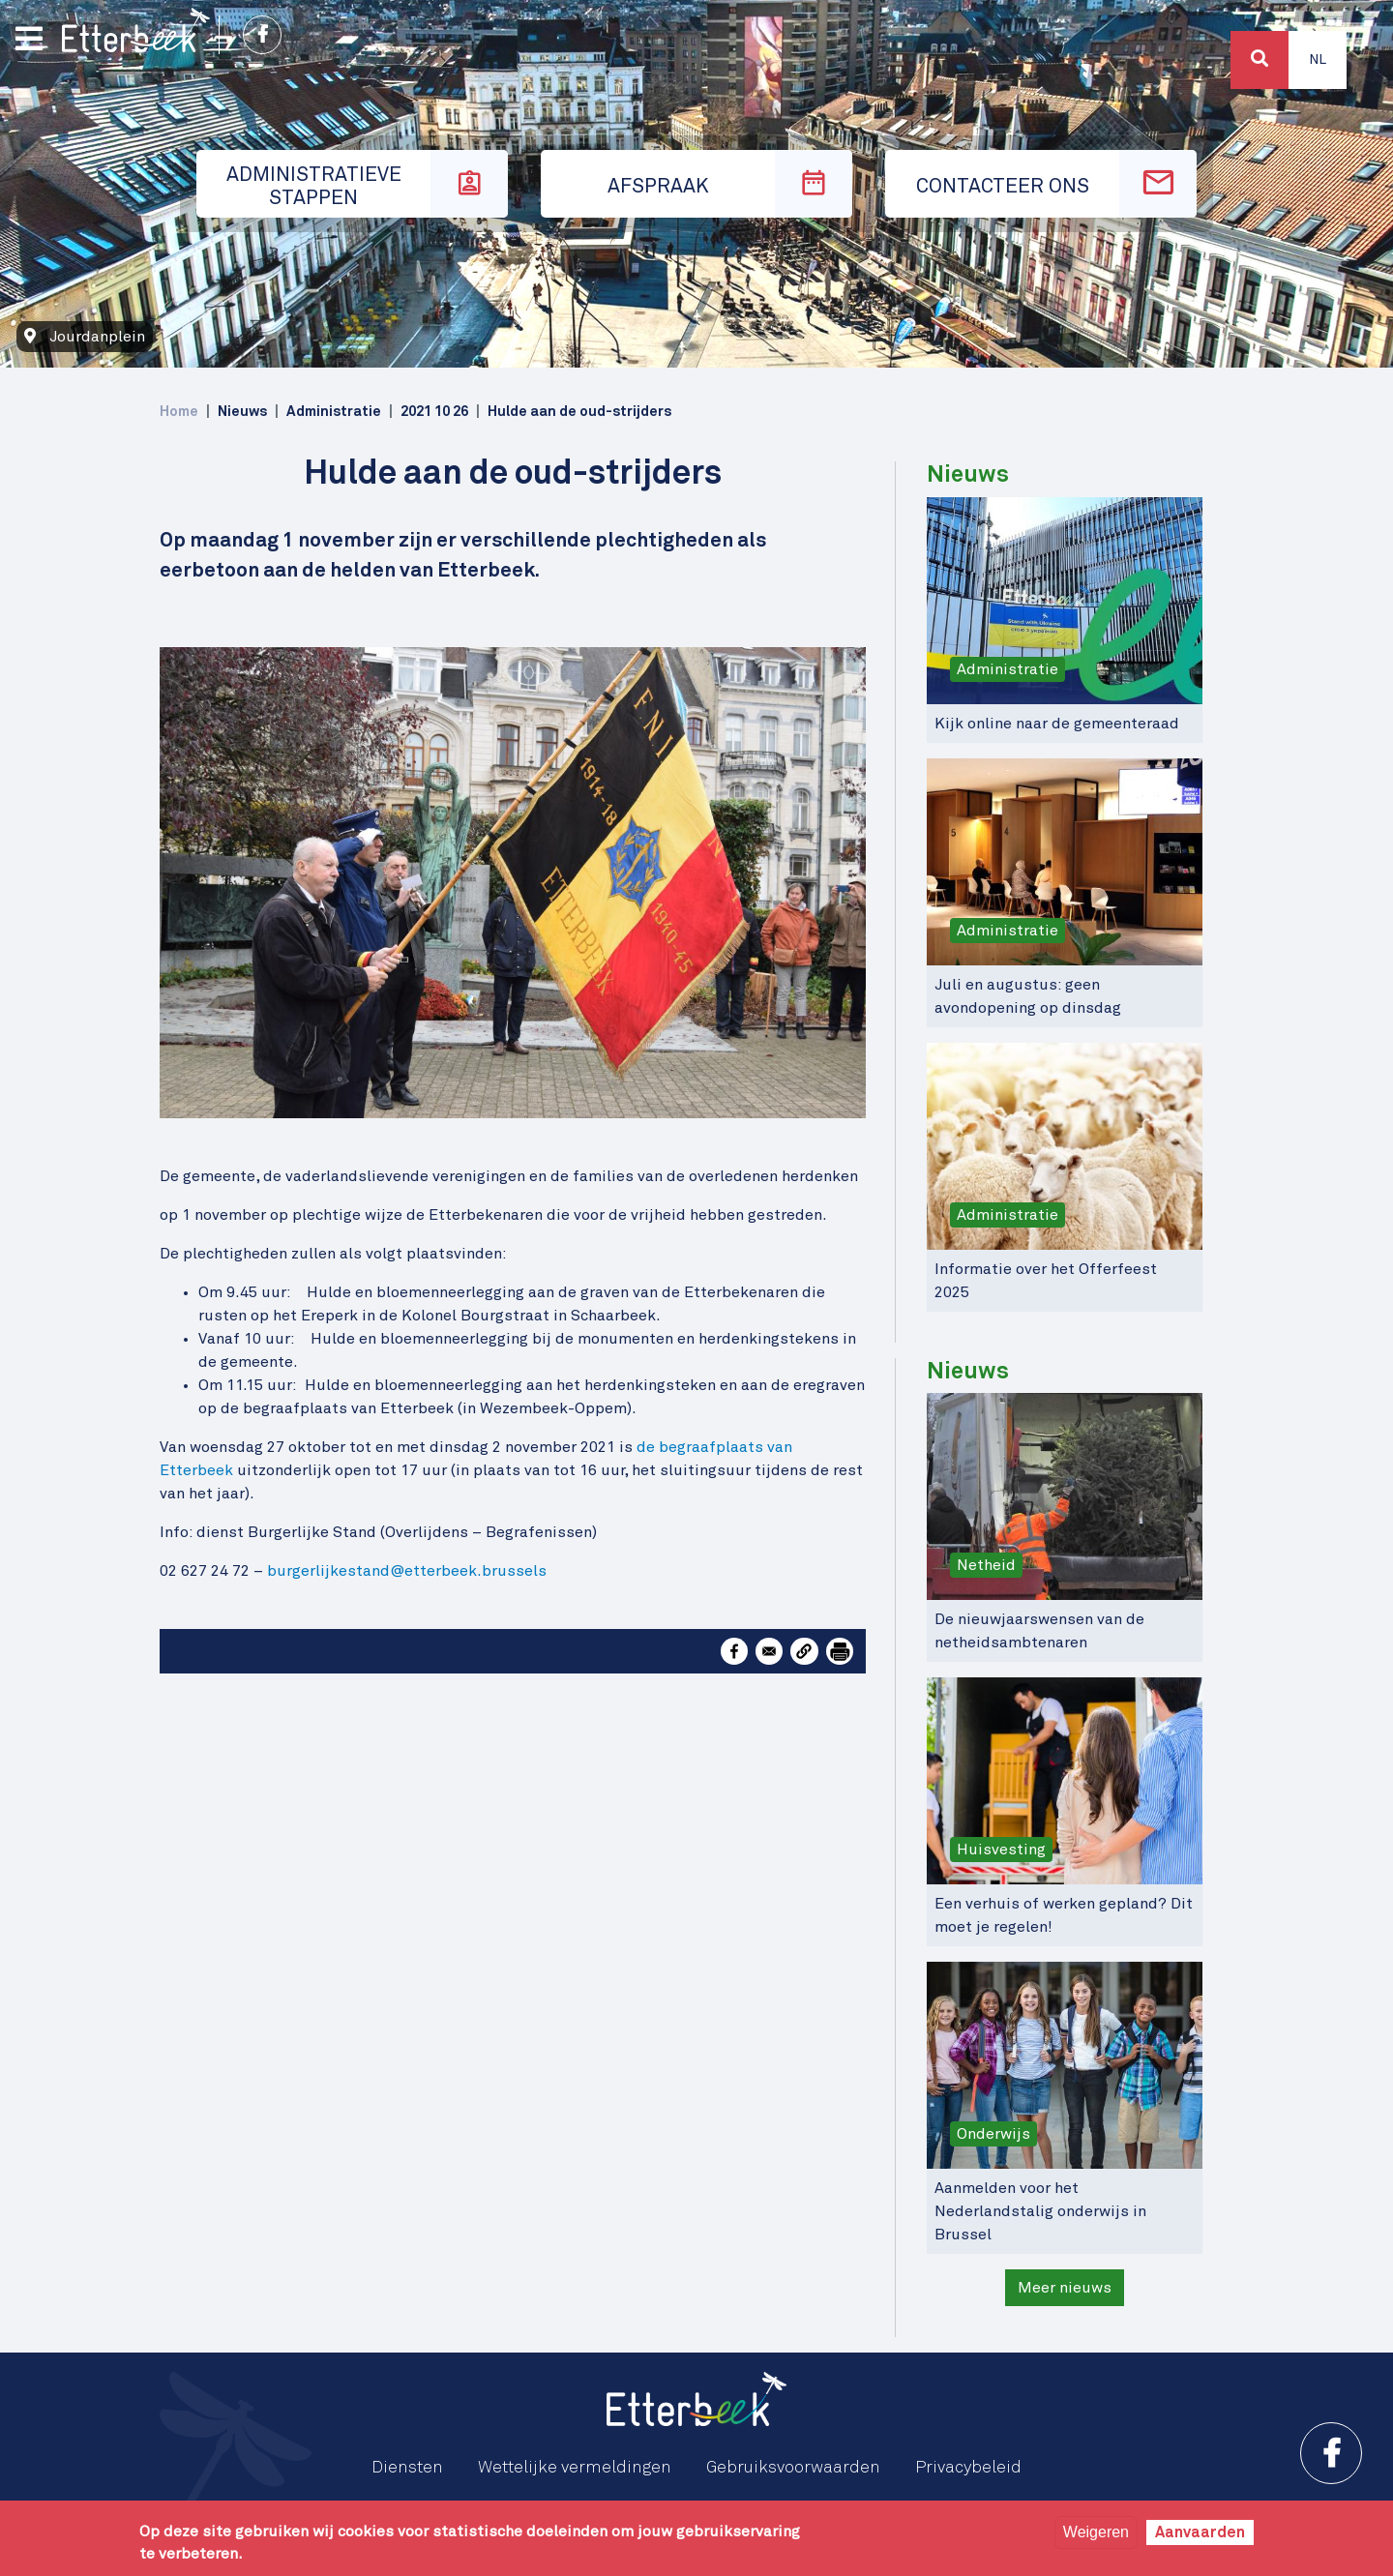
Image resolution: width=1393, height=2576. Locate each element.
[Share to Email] (769, 1651)
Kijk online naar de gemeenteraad (1056, 723)
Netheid (986, 1565)
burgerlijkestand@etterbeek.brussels (407, 1571)
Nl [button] (1317, 60)
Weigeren (1096, 2532)
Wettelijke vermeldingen (574, 2467)
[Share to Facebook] (734, 1651)
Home (179, 411)
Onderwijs (993, 2134)
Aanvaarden (1200, 2532)
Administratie (1007, 669)
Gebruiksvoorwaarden (793, 2467)
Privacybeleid (968, 2467)
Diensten (407, 2467)
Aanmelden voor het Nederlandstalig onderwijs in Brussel (1040, 2211)
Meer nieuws (1064, 2287)
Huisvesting (1001, 1849)
